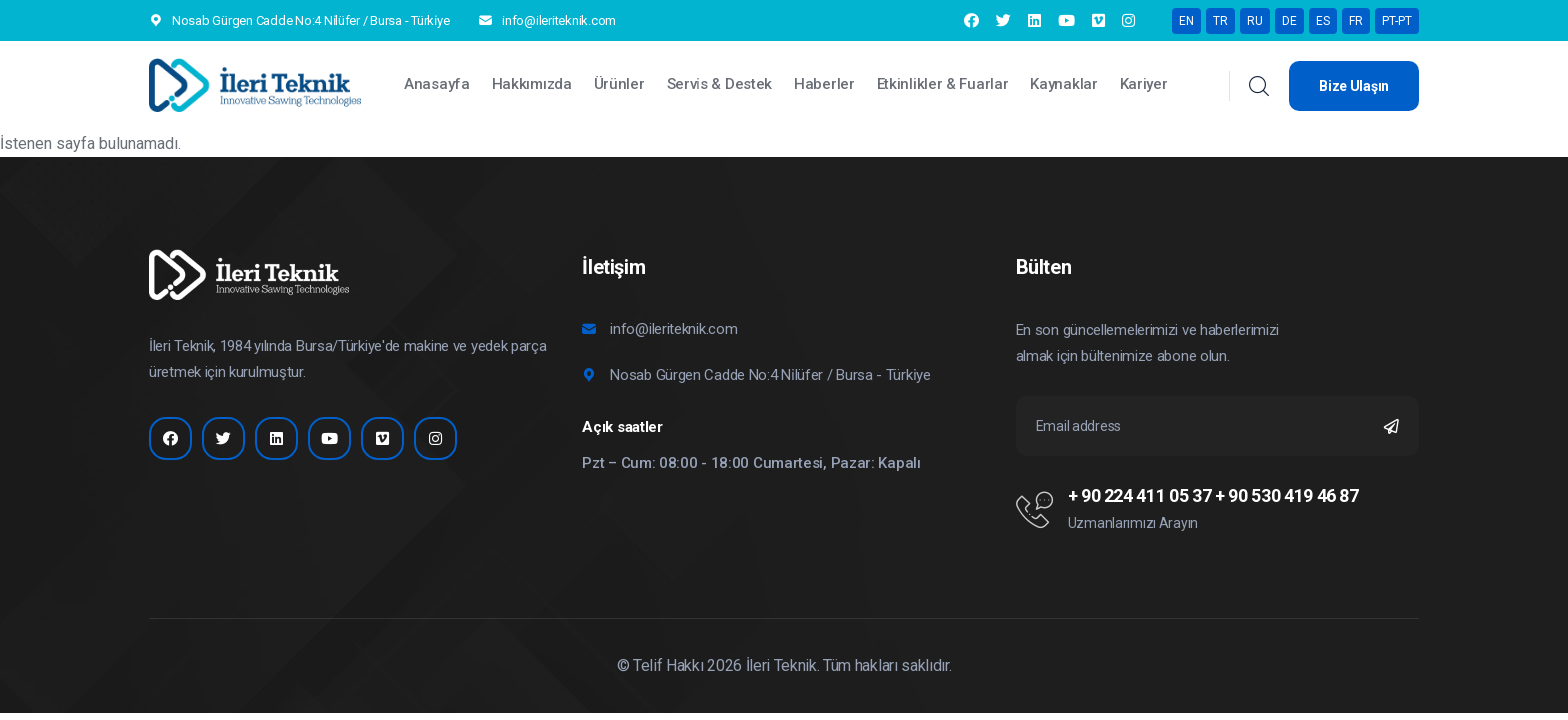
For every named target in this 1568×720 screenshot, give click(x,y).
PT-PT (1397, 21)
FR (1356, 21)
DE (1289, 21)
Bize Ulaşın (1354, 86)
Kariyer (1144, 84)
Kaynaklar (1063, 84)
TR (1220, 21)
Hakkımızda (532, 84)
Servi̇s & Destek (720, 84)
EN (1186, 21)
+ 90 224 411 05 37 (1140, 495)
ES (1323, 21)
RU (1255, 21)
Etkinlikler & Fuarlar (943, 84)
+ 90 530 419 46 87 (1287, 495)
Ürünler (619, 84)
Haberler (824, 84)
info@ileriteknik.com (559, 20)
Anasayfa (437, 84)
